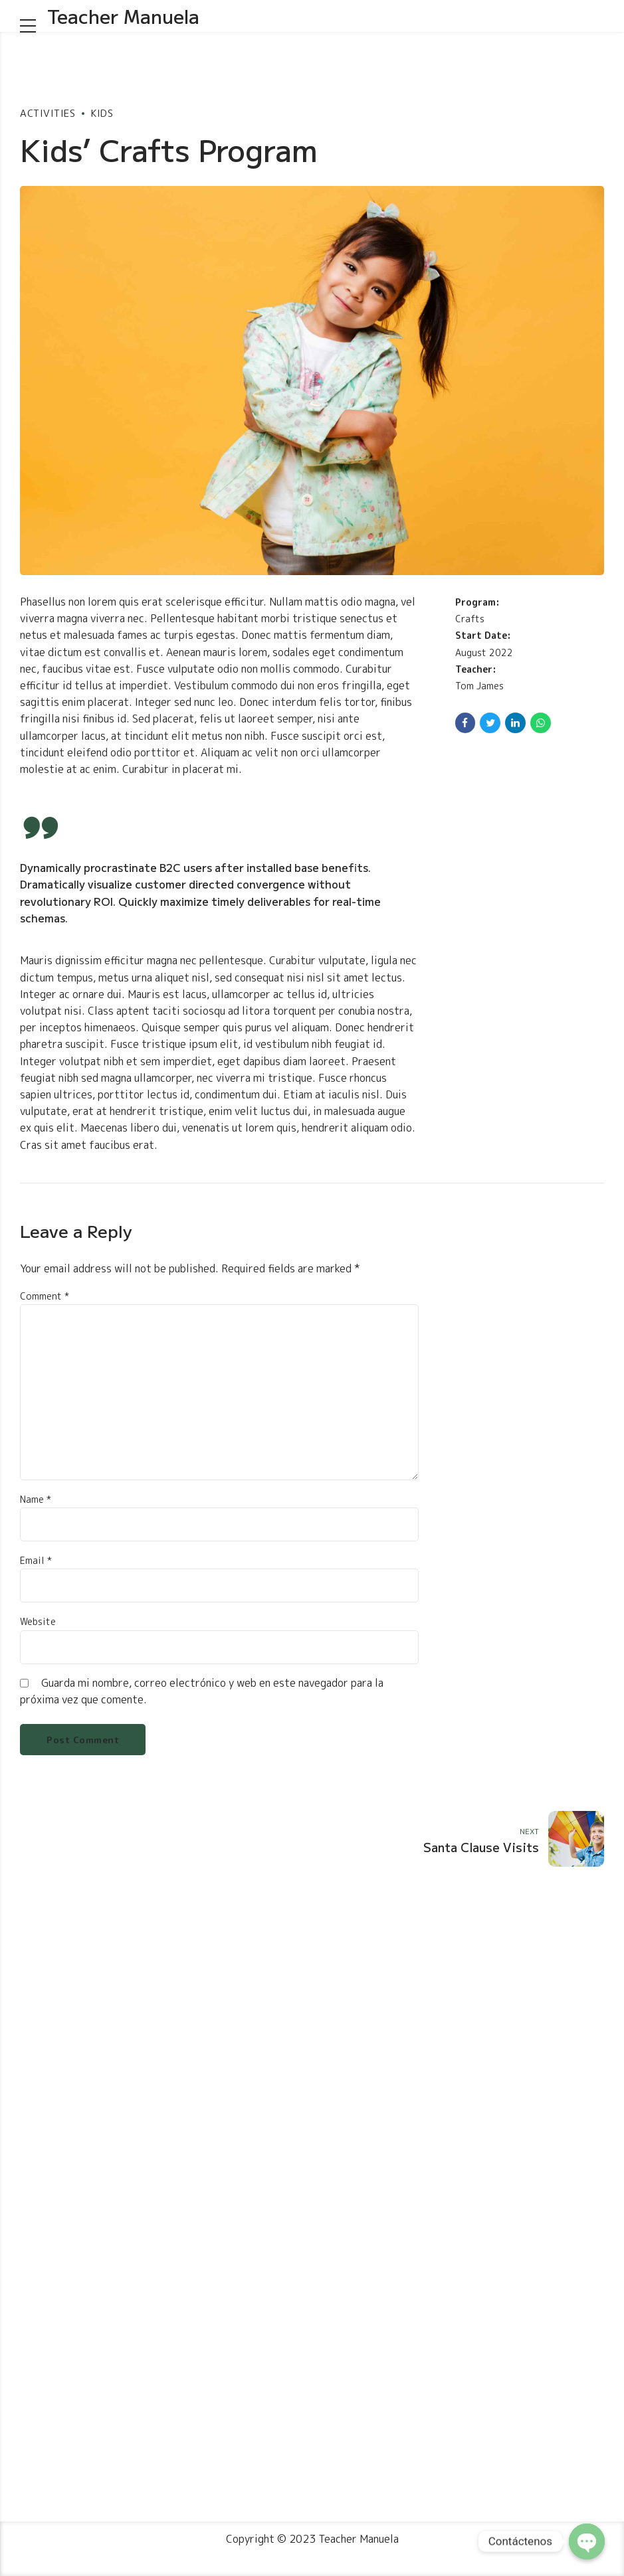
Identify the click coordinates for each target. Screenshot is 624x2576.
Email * (36, 1560)
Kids (102, 113)
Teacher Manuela (123, 16)
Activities (47, 113)
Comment (44, 1296)
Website (38, 1621)
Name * (35, 1499)
